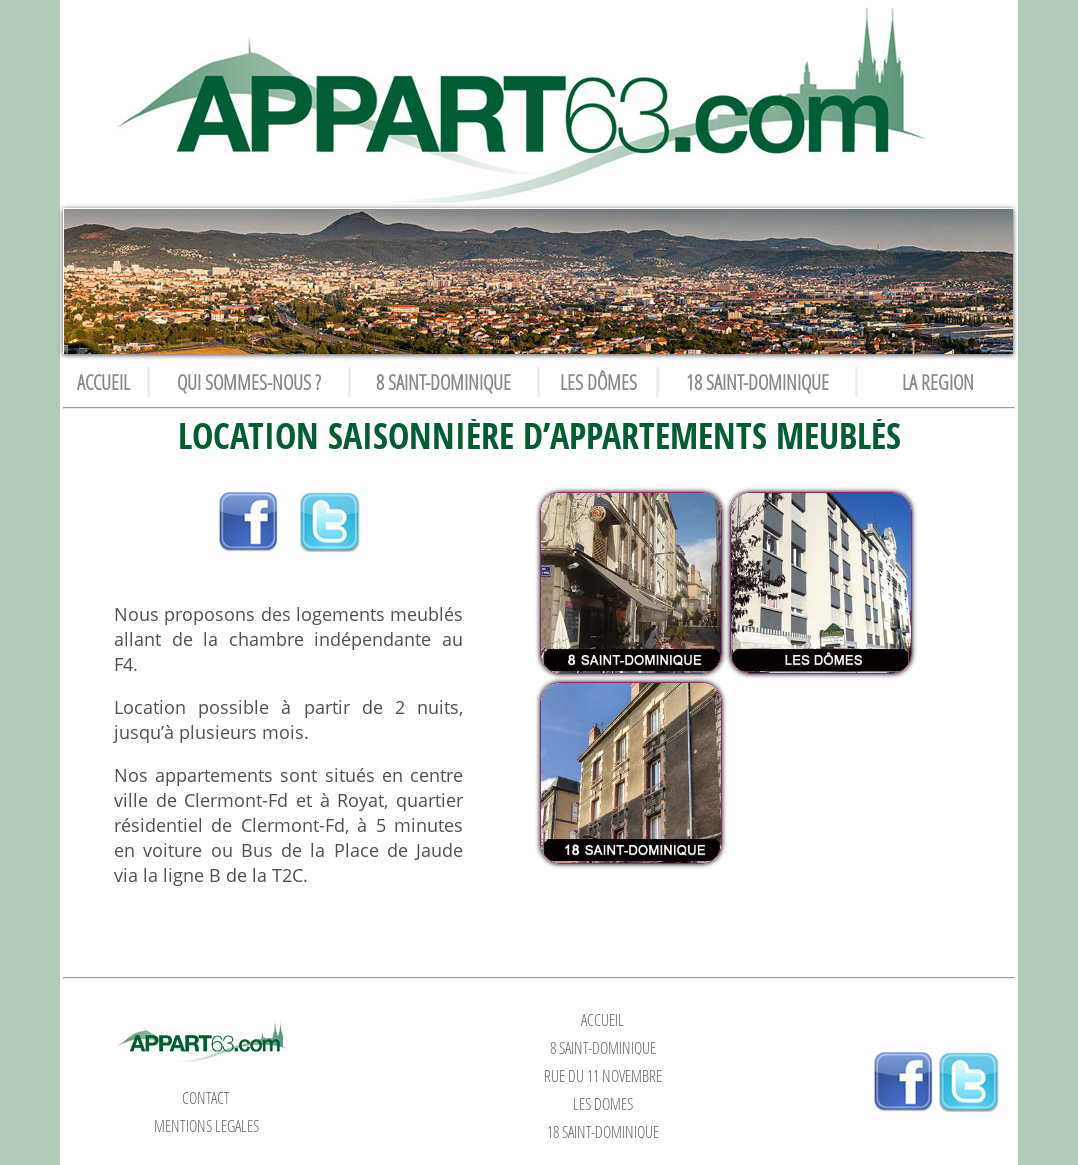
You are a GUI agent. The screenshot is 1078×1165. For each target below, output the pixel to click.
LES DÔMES (598, 382)
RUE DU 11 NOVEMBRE (603, 1076)
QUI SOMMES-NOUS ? (249, 382)
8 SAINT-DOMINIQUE (443, 382)
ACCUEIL (103, 382)
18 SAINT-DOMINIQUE (757, 382)
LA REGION (938, 382)
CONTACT (206, 1098)
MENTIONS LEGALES (206, 1126)
